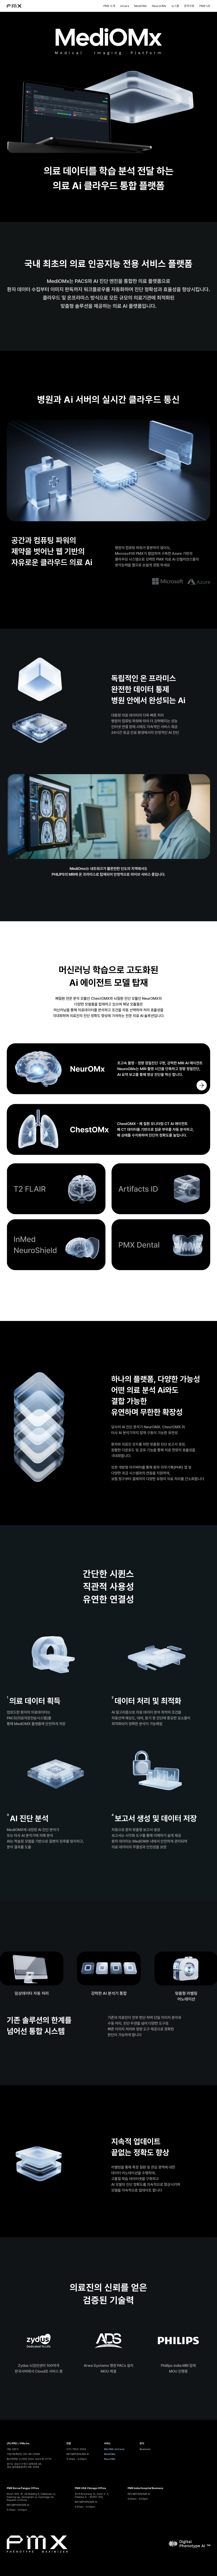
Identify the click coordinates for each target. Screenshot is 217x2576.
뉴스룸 (175, 6)
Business (145, 2449)
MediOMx (140, 6)
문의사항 (189, 6)
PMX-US (204, 6)
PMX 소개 (109, 6)
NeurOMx (109, 2459)
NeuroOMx (159, 6)
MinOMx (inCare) (114, 2449)
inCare (124, 6)
